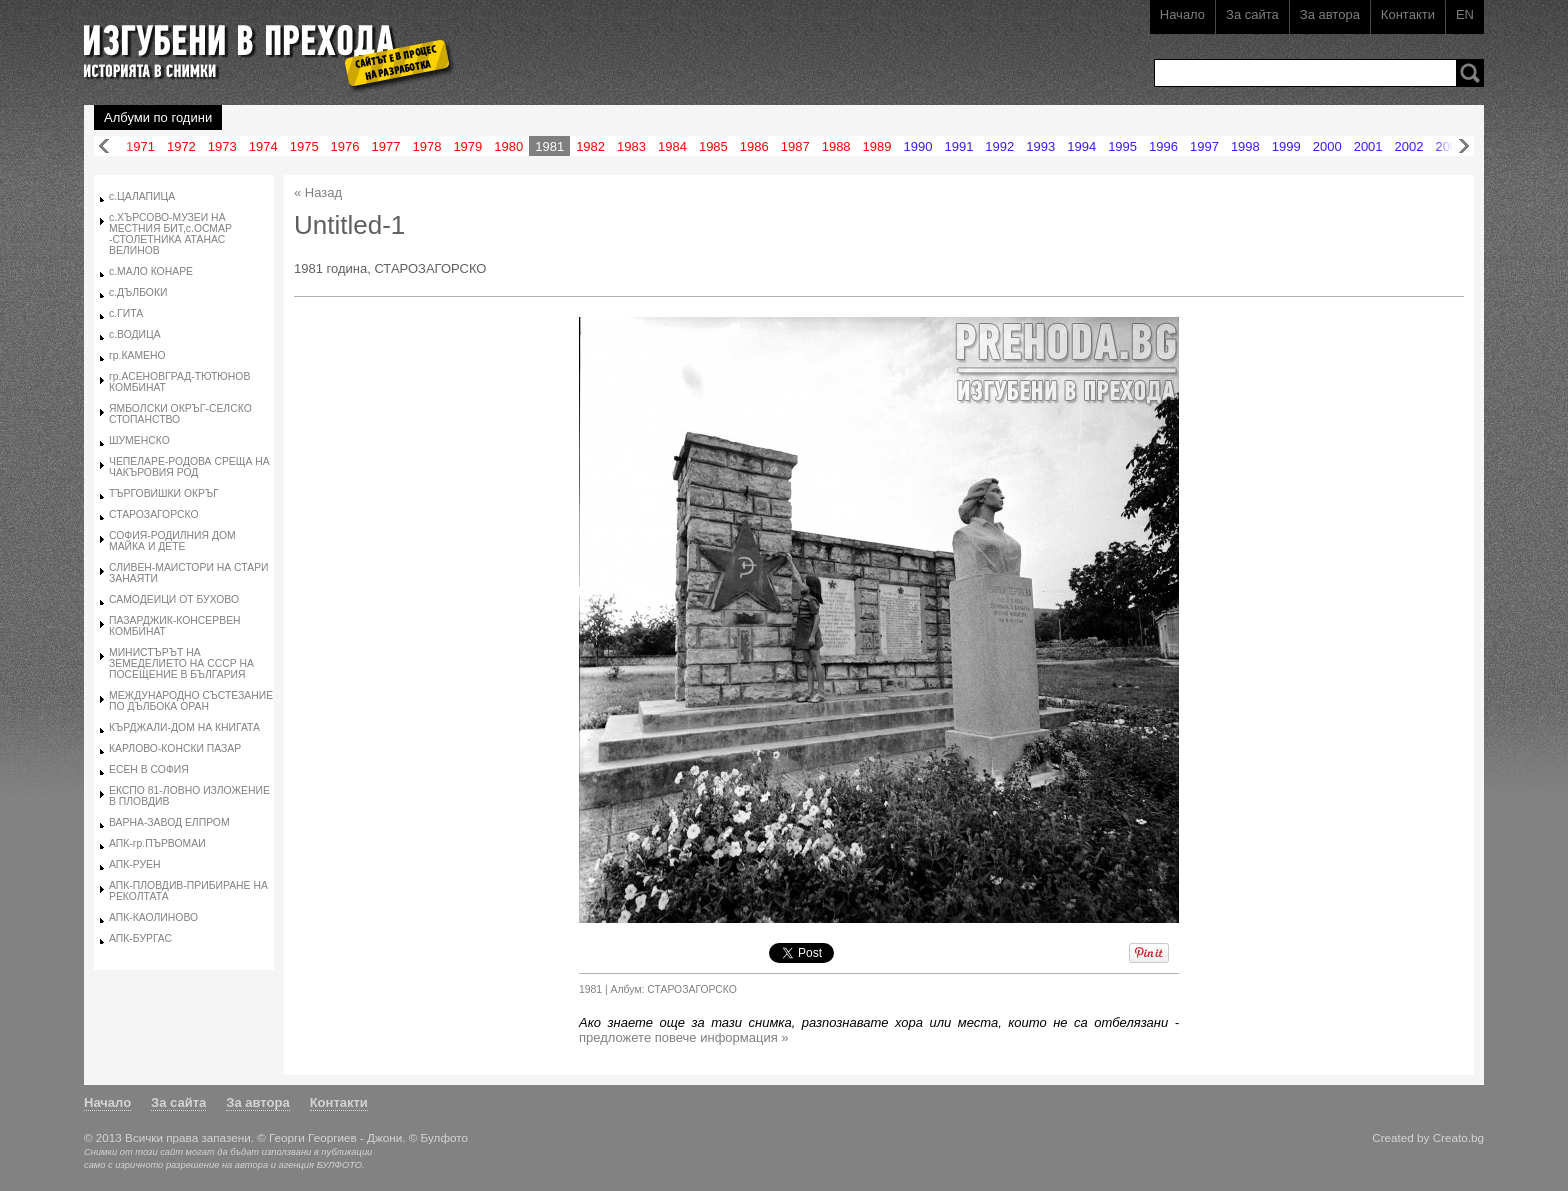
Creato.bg (1458, 1137)
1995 (1122, 146)
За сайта (1252, 14)
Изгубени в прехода (260, 43)
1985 (713, 146)
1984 (672, 146)
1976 (345, 146)
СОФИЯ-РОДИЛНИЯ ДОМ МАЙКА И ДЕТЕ (172, 541)
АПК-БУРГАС (140, 938)
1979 (467, 146)
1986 (754, 146)
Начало (1182, 14)
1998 (1245, 146)
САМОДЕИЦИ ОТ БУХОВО (174, 599)
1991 (958, 146)
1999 (1286, 146)
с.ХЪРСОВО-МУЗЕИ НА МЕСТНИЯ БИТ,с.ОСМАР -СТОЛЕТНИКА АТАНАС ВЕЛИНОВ (170, 234)
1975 (304, 146)
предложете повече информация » (684, 1037)
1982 (590, 146)
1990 (918, 146)
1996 (1163, 146)
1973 (222, 146)
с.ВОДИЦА (135, 334)
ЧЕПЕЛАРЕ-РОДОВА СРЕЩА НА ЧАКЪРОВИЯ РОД (189, 467)
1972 (181, 146)
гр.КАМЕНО (137, 355)
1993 (1040, 146)
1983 (631, 146)
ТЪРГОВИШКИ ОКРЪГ (164, 493)
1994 (1081, 146)
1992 (999, 146)
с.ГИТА (126, 313)
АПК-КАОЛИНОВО (153, 917)
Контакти (1408, 14)
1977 (386, 146)
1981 (549, 146)
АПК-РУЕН (135, 864)
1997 (1204, 146)
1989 (877, 146)
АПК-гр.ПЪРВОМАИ (157, 843)
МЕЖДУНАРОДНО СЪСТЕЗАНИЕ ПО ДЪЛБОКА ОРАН (191, 701)
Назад (104, 146)
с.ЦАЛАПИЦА (142, 196)
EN (1465, 14)
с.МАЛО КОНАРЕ (151, 271)
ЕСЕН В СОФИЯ (149, 769)
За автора (1330, 14)
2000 (1327, 146)
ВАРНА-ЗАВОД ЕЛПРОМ (169, 822)
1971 (140, 146)
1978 (426, 146)
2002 (1409, 146)
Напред (1464, 146)
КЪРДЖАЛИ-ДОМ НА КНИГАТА (184, 727)
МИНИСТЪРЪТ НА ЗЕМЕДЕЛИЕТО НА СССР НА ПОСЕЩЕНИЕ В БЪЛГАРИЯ (181, 663)
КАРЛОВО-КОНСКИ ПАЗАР (175, 748)
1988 (836, 146)
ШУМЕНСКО (139, 440)
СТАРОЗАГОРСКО (154, 514)
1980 (508, 146)
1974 (263, 146)
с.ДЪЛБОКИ (138, 292)
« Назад (318, 192)
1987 (795, 146)
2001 (1368, 146)
